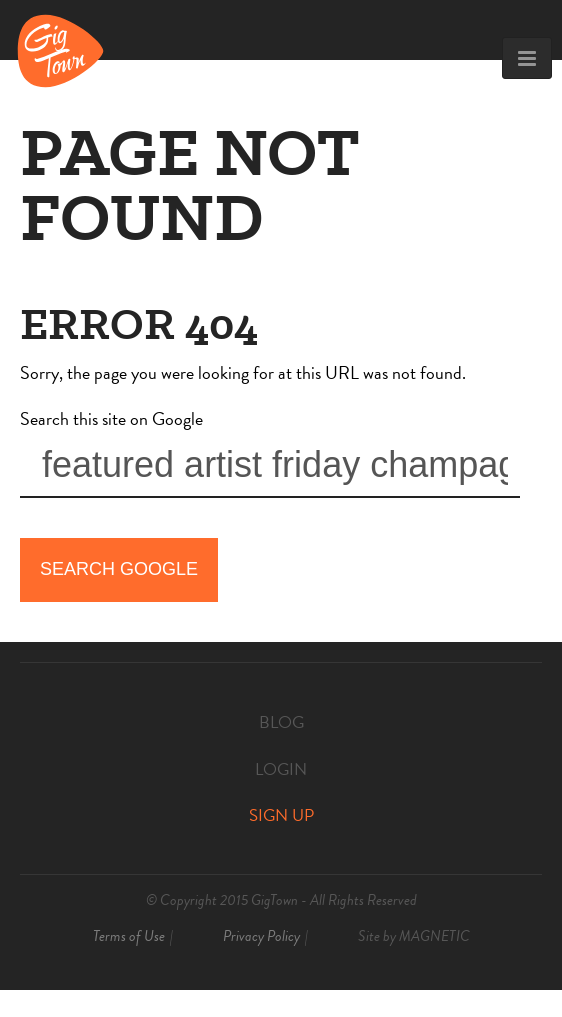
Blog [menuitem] (281, 722)
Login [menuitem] (281, 769)
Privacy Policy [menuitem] (261, 936)
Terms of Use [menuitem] (129, 936)
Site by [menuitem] (414, 936)
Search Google (119, 569)
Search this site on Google (111, 418)
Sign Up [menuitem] (281, 815)
